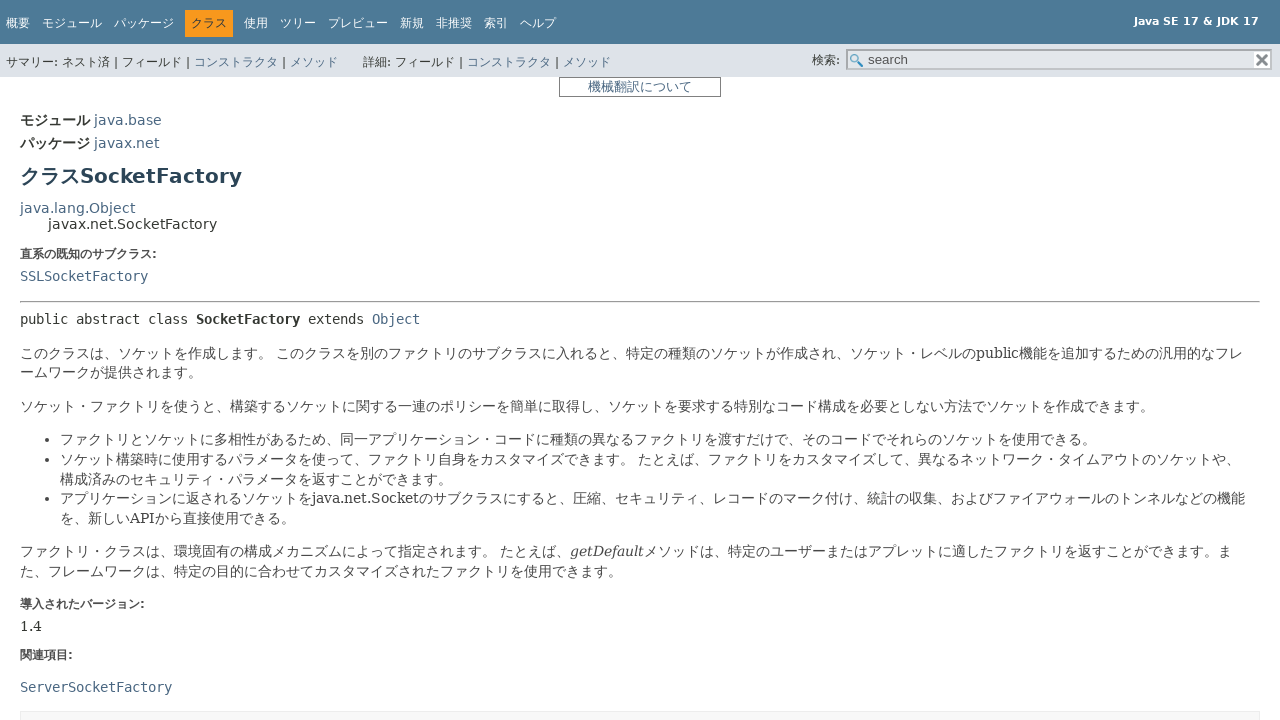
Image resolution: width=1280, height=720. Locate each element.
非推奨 (454, 23)
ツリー (298, 23)
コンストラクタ (236, 62)
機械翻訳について (640, 86)
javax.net (126, 143)
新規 (412, 23)
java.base (128, 120)
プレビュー (358, 23)
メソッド (314, 62)
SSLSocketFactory (84, 276)
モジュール (72, 23)
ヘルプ (538, 23)
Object (396, 319)
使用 (256, 23)
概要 (18, 23)
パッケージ (144, 23)
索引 (496, 23)
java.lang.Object (77, 208)
